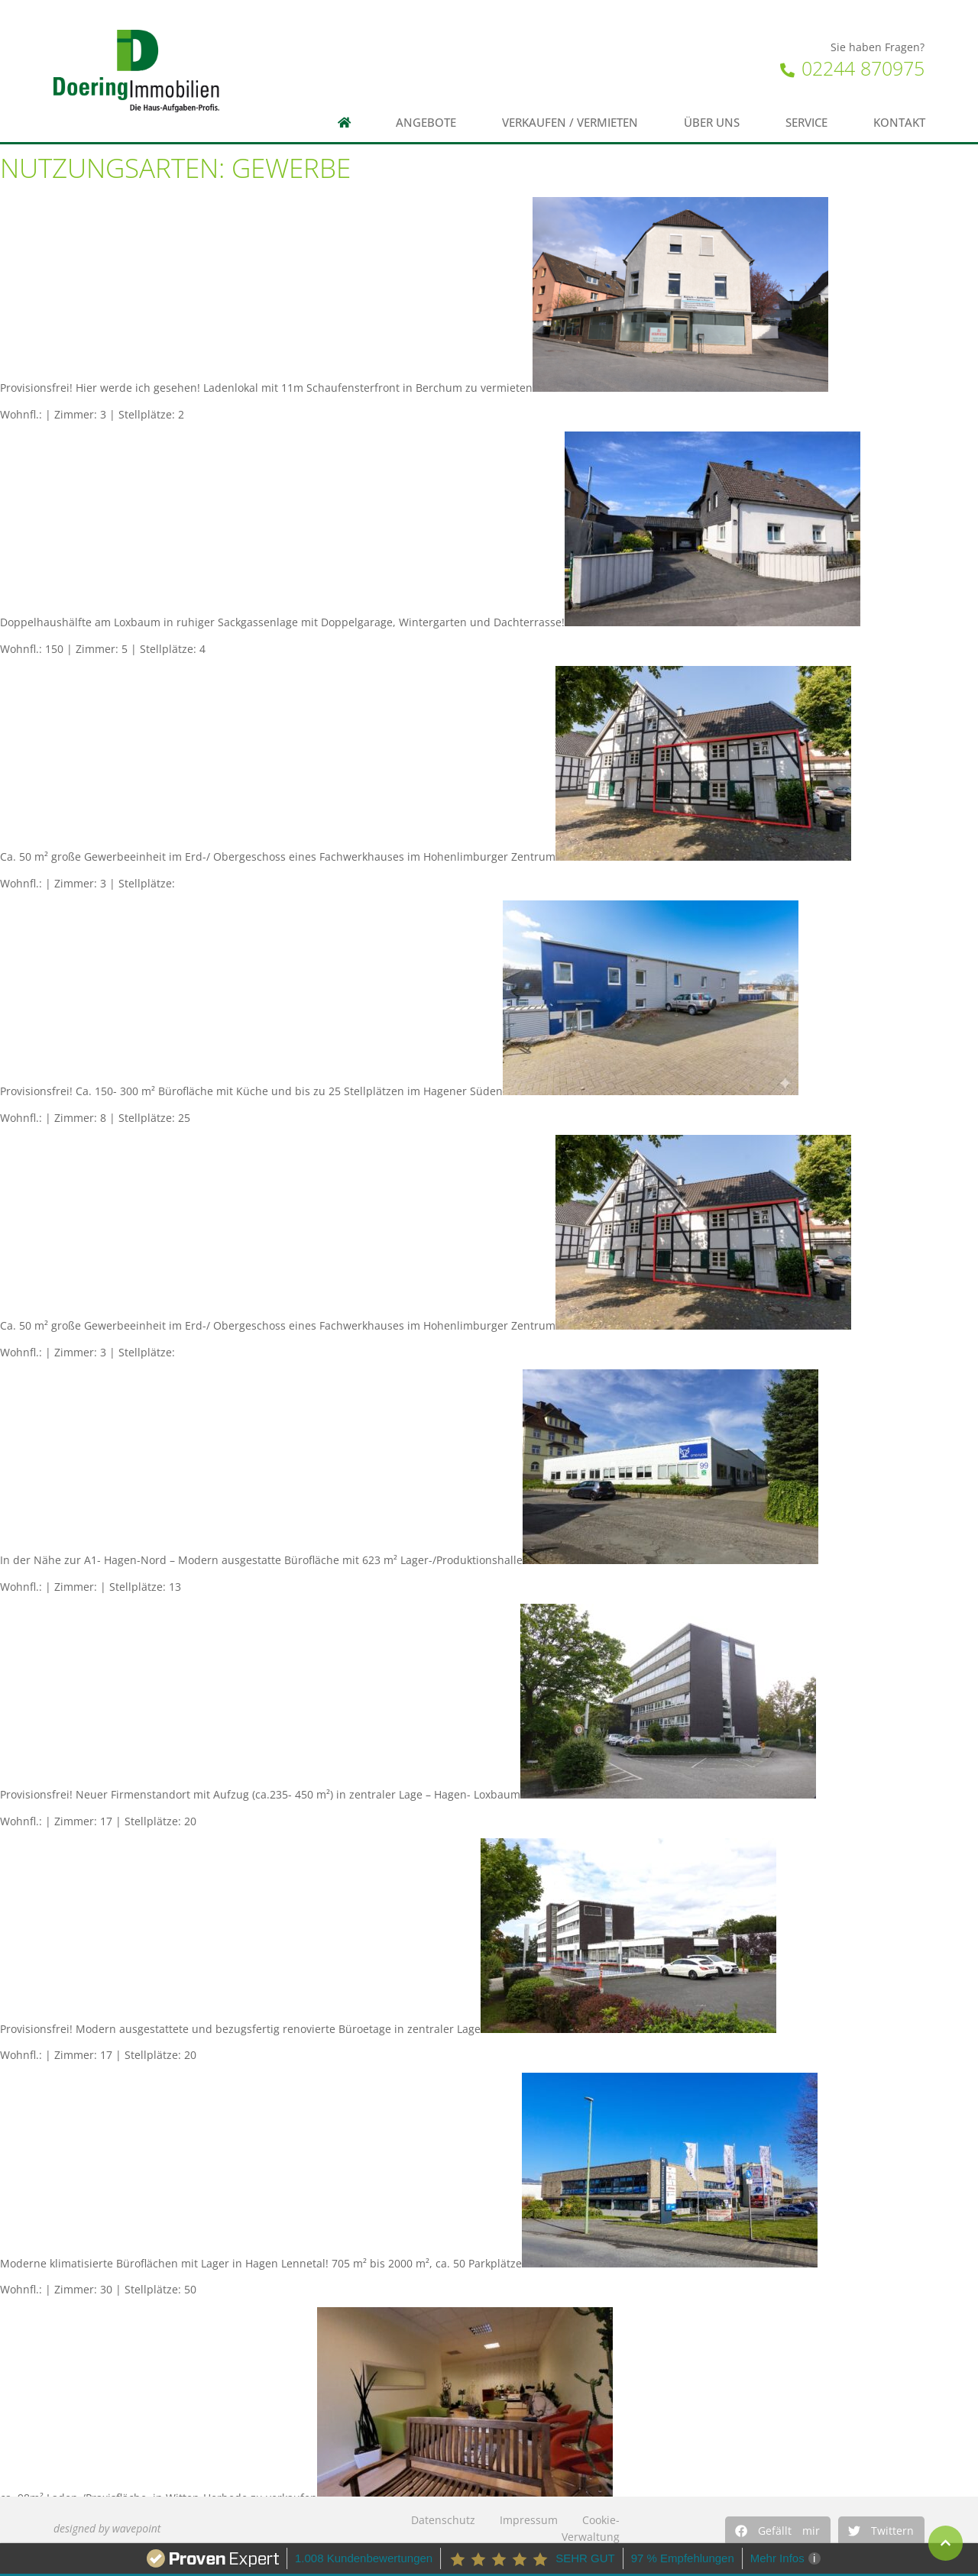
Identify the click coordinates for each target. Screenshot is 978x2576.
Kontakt (899, 123)
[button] (778, 2530)
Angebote (426, 123)
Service (806, 123)
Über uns (712, 123)
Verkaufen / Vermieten (570, 123)
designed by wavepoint (106, 2528)
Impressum (529, 2520)
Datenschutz (443, 2520)
